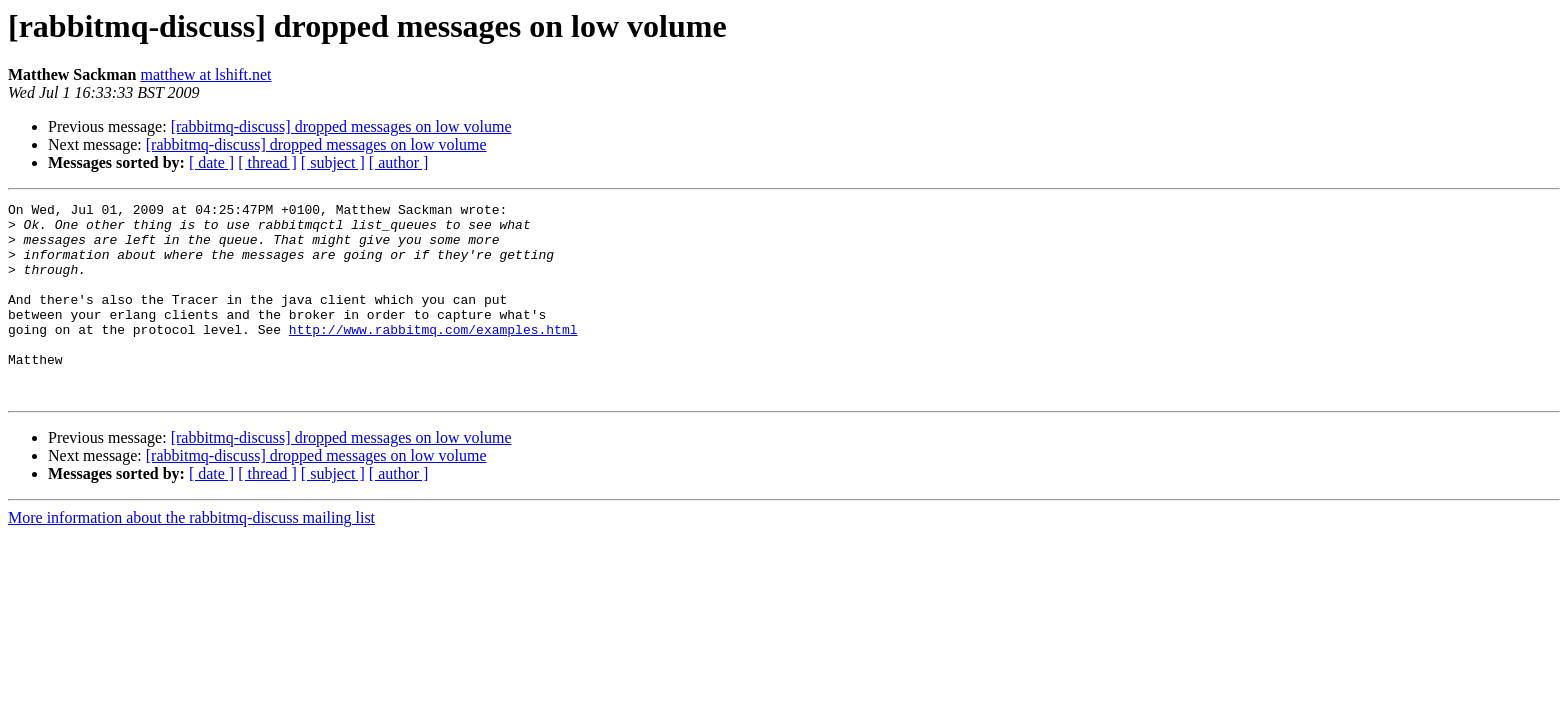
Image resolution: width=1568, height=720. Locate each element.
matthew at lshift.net (205, 74)
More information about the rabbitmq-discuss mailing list (191, 556)
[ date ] (211, 162)
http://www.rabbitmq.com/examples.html (433, 356)
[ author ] (399, 162)
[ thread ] (267, 162)
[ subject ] (333, 162)
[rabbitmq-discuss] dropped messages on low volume (341, 126)
